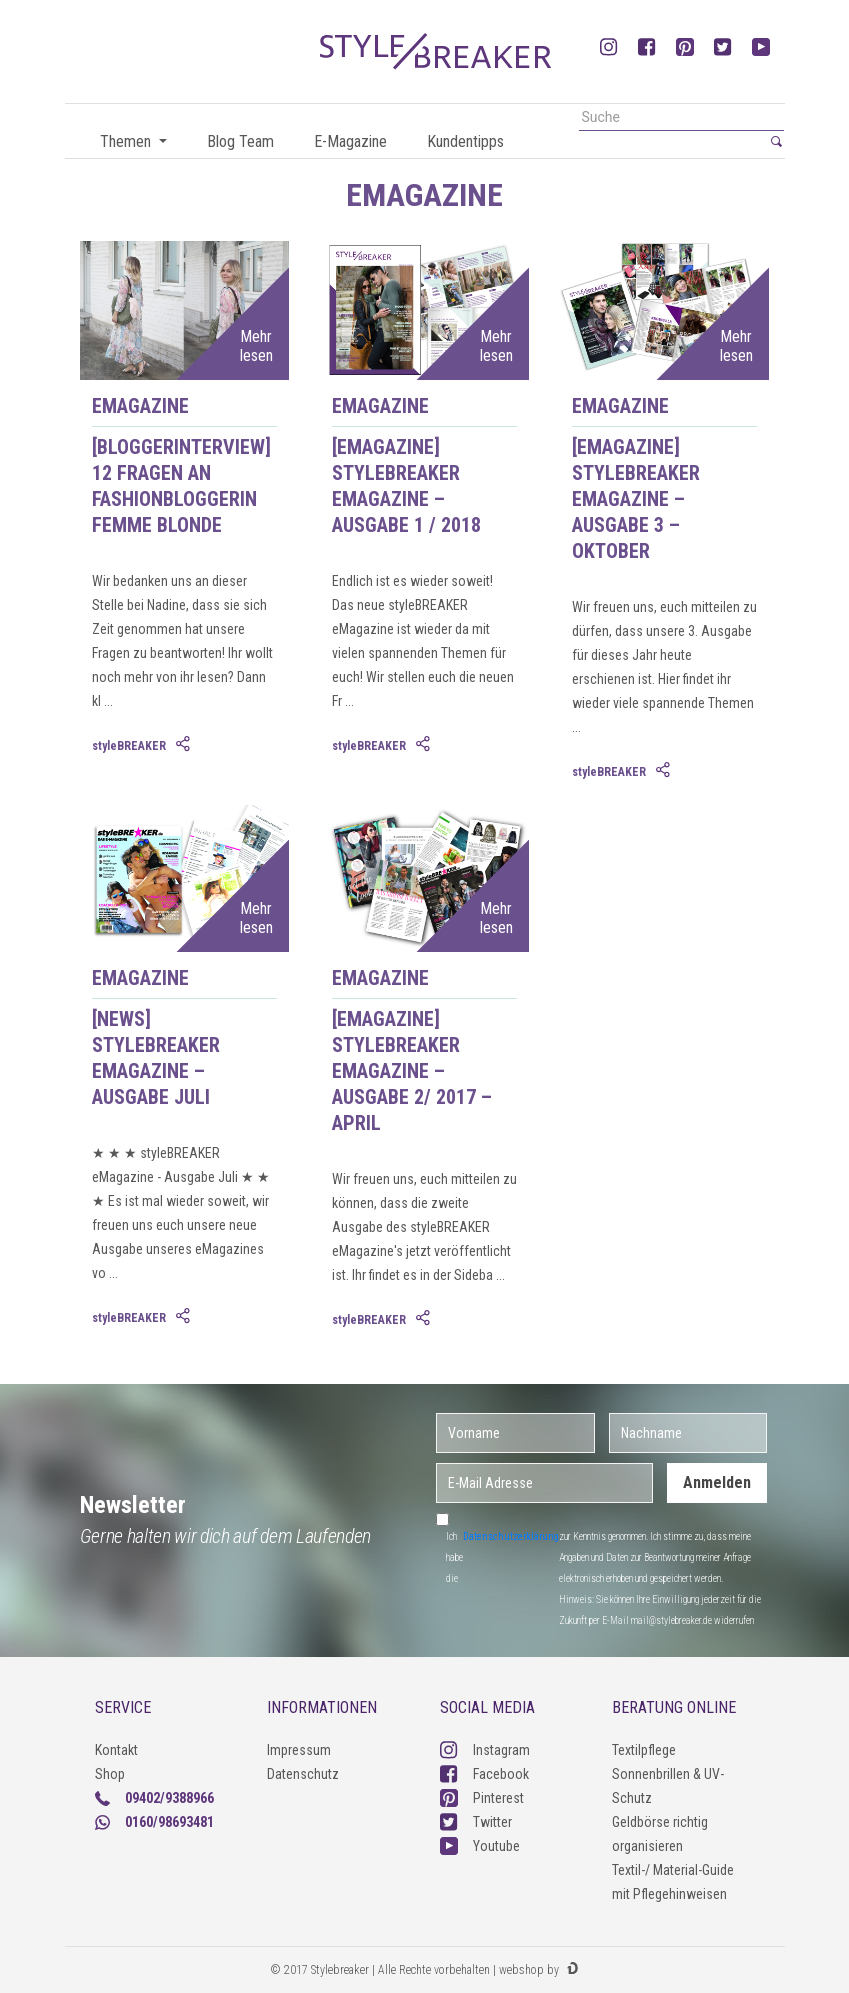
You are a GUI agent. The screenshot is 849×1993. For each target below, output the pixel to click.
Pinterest (482, 1798)
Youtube (480, 1846)
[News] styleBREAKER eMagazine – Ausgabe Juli (156, 1058)
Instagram (485, 1750)
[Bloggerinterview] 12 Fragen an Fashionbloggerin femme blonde (181, 486)
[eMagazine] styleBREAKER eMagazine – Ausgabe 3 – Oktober (636, 499)
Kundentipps (465, 141)
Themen (127, 141)
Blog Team (240, 141)
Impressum (299, 1750)
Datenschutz (303, 1774)
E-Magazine (350, 141)
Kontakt (116, 1750)
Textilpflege (644, 1750)
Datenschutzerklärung (511, 1536)
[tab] (185, 745)
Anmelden (717, 1482)
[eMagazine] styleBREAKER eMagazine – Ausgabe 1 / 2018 (406, 486)
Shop (110, 1774)
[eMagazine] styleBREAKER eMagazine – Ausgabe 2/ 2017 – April (412, 1071)
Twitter (476, 1822)
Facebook (484, 1774)
